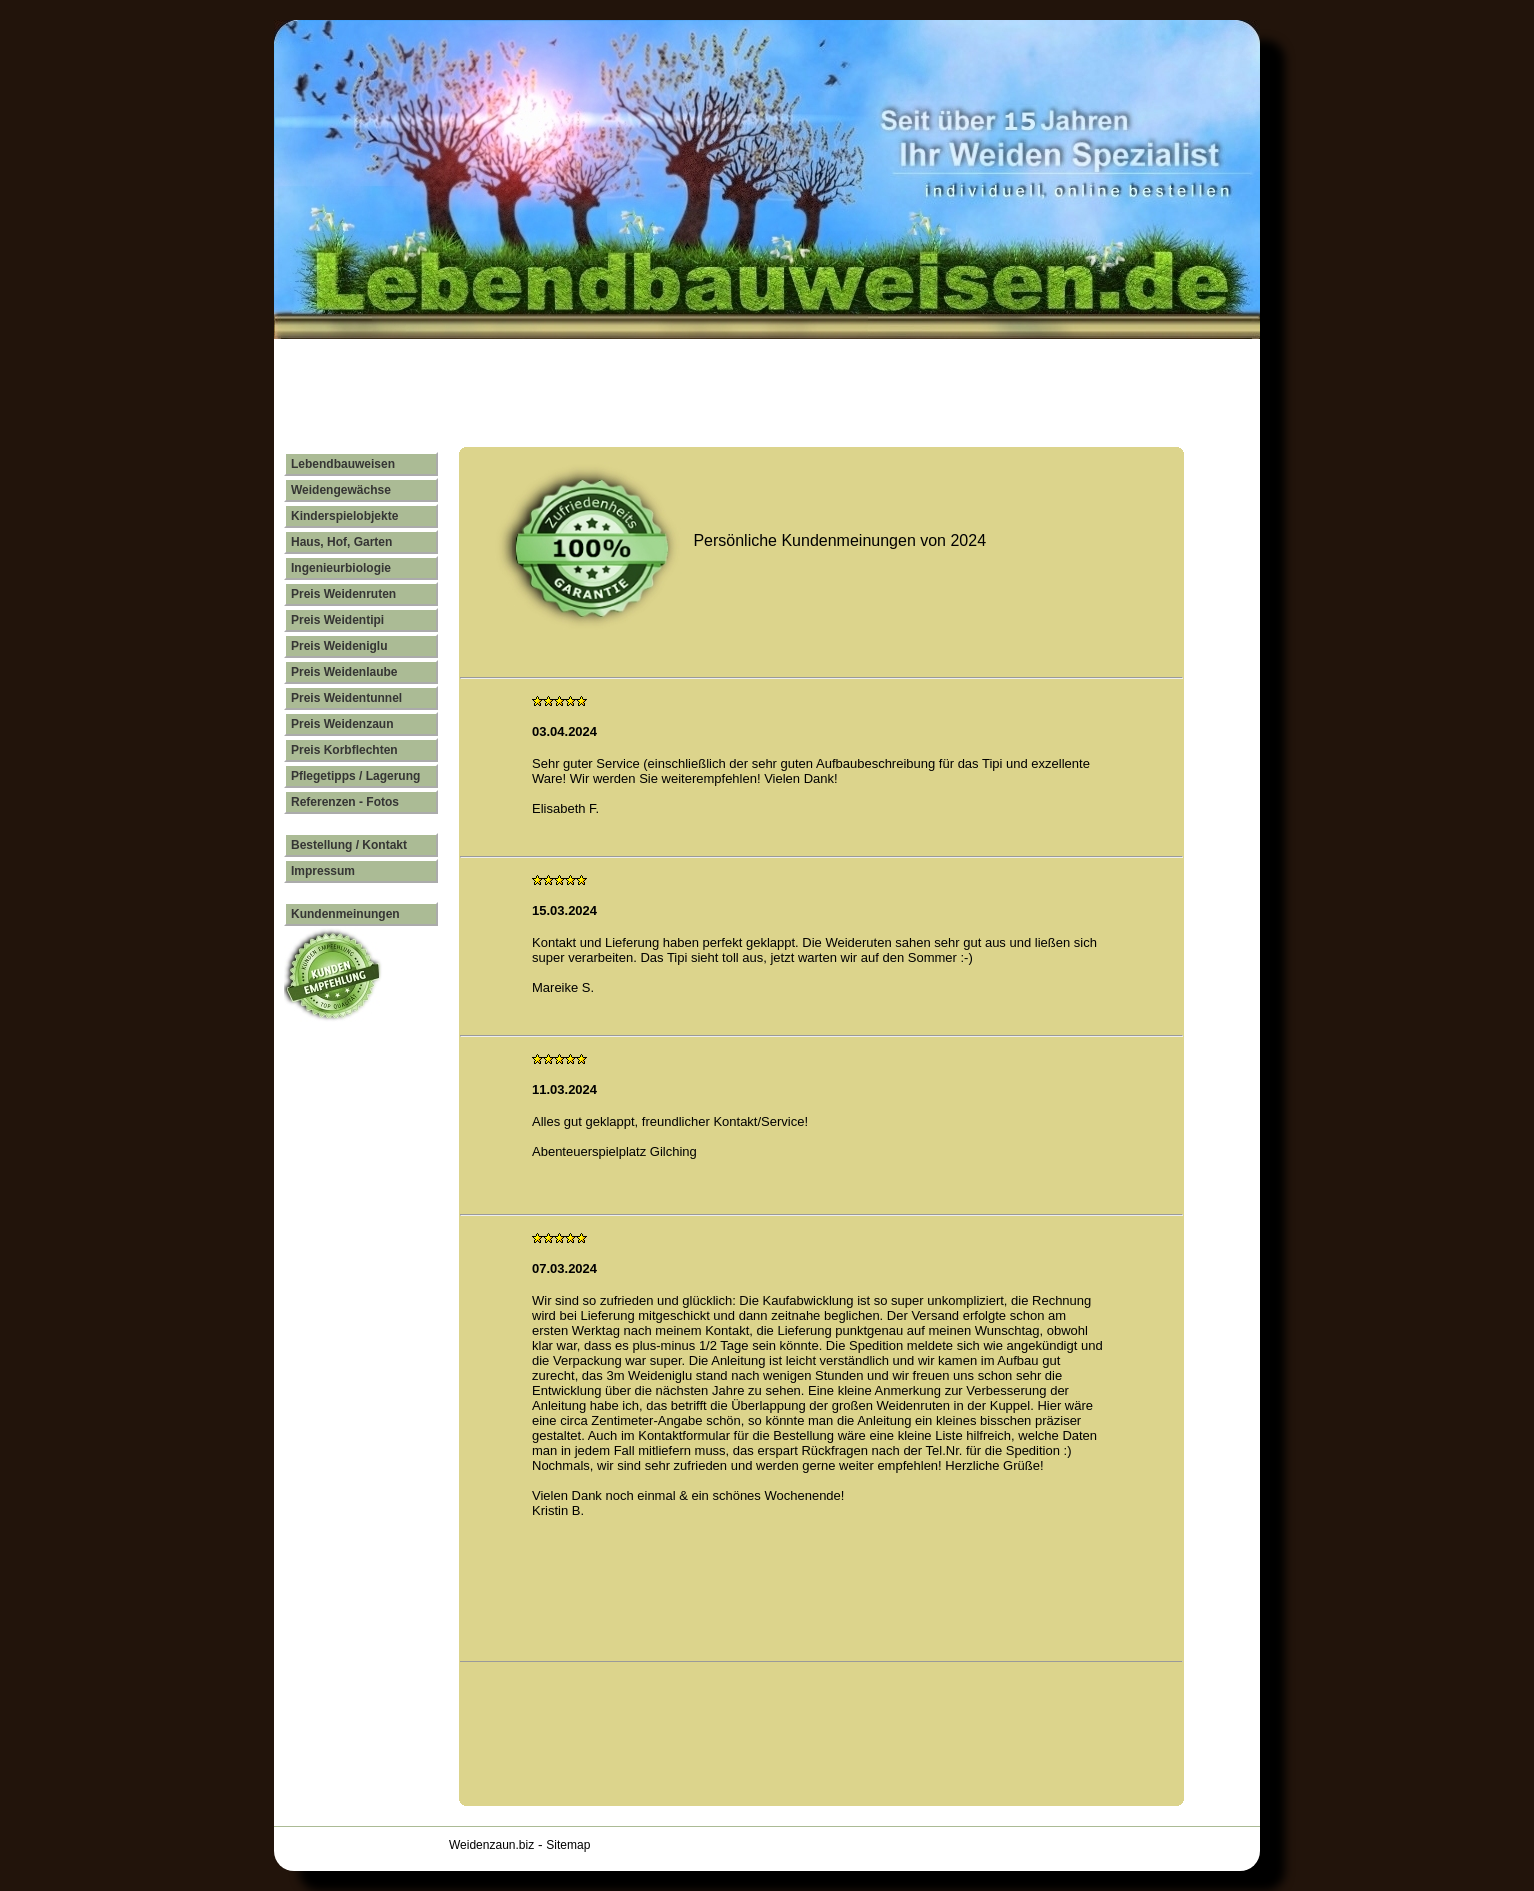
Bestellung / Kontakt (349, 845)
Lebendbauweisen (343, 464)
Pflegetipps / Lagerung (355, 776)
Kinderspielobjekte (344, 516)
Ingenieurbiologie (341, 568)
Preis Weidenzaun (342, 724)
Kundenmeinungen (345, 914)
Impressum (323, 871)
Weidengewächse (341, 490)
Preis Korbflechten (344, 750)
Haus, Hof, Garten (341, 542)
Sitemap (568, 1845)
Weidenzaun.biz (491, 1845)
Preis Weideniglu (339, 646)
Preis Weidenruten (343, 594)
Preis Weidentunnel (346, 698)
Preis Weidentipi (337, 620)
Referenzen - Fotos (345, 802)
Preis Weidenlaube (344, 672)
